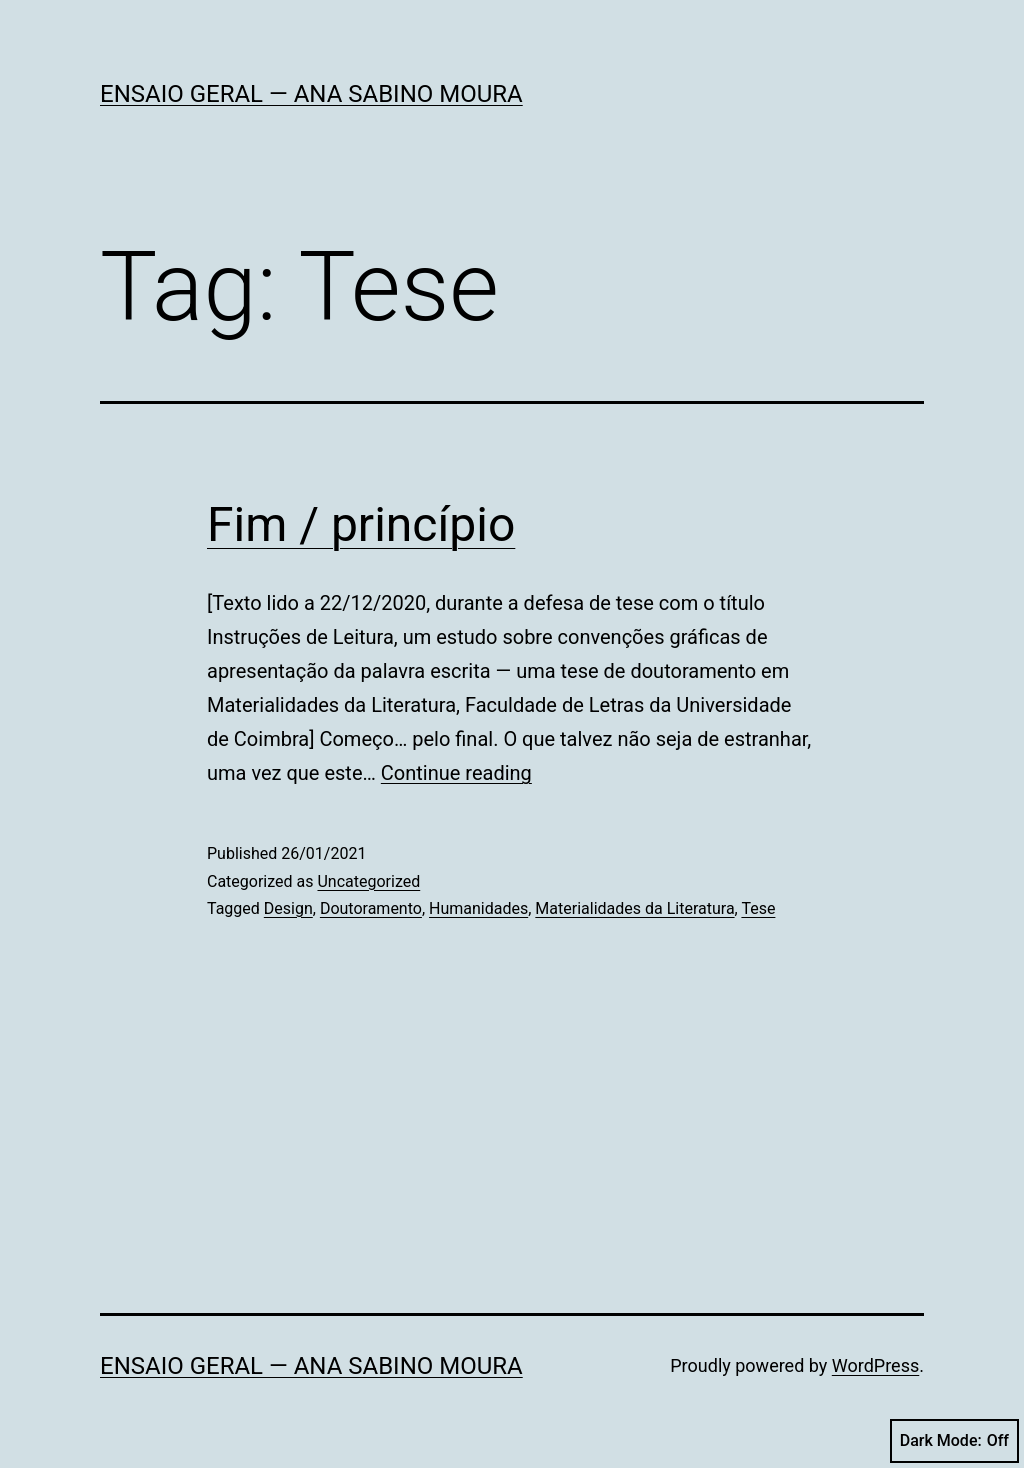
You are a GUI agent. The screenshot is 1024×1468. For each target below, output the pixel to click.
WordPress (875, 1365)
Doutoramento (371, 908)
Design (288, 908)
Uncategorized (368, 881)
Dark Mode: (954, 1441)
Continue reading (456, 773)
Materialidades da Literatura (634, 908)
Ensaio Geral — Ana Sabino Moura (311, 94)
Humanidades (478, 908)
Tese (758, 908)
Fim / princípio (361, 524)
